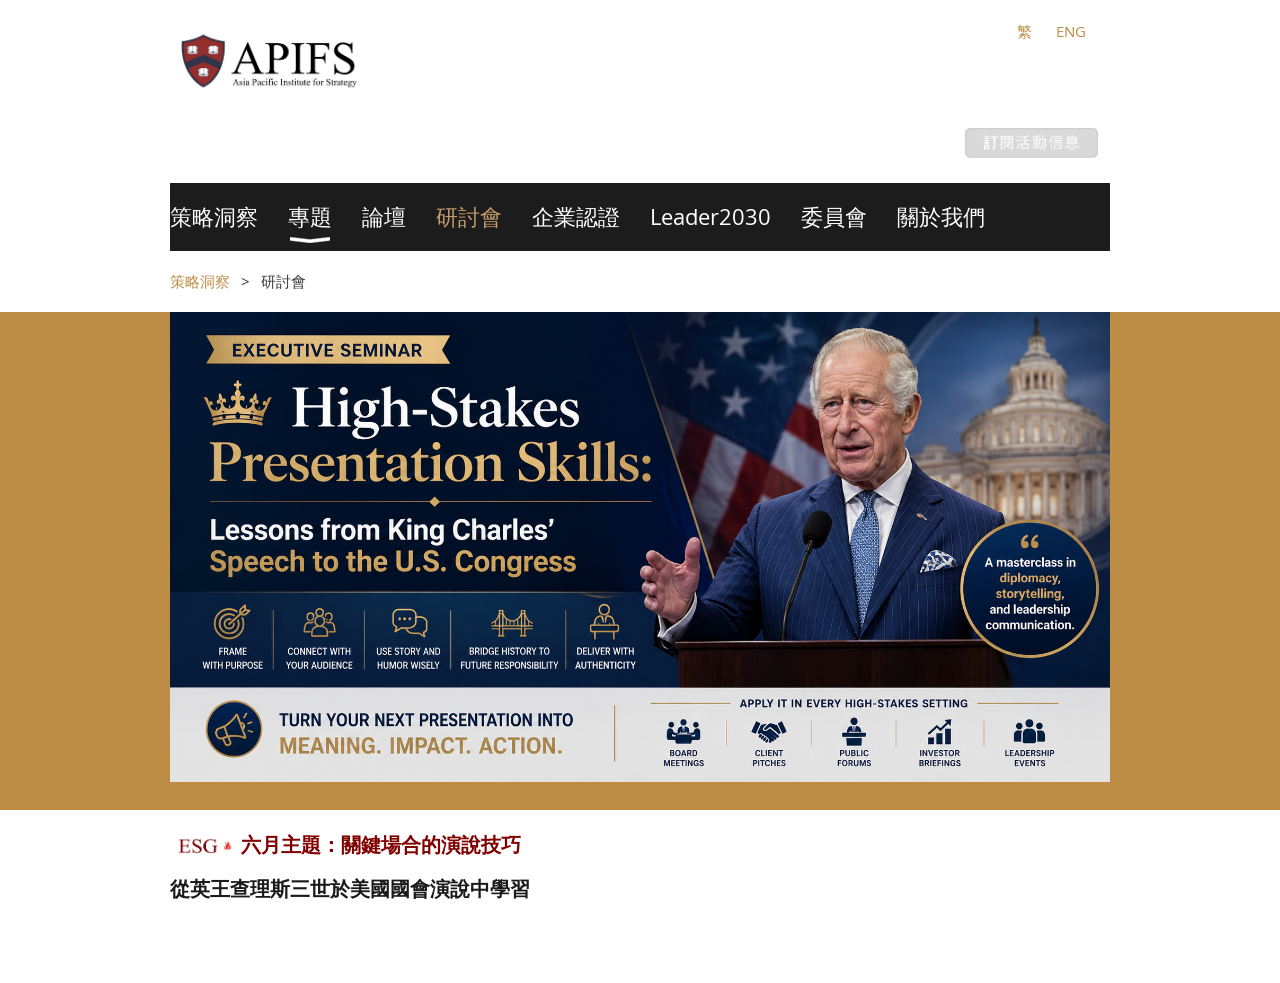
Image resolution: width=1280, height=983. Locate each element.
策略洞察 (200, 281)
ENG (1071, 31)
